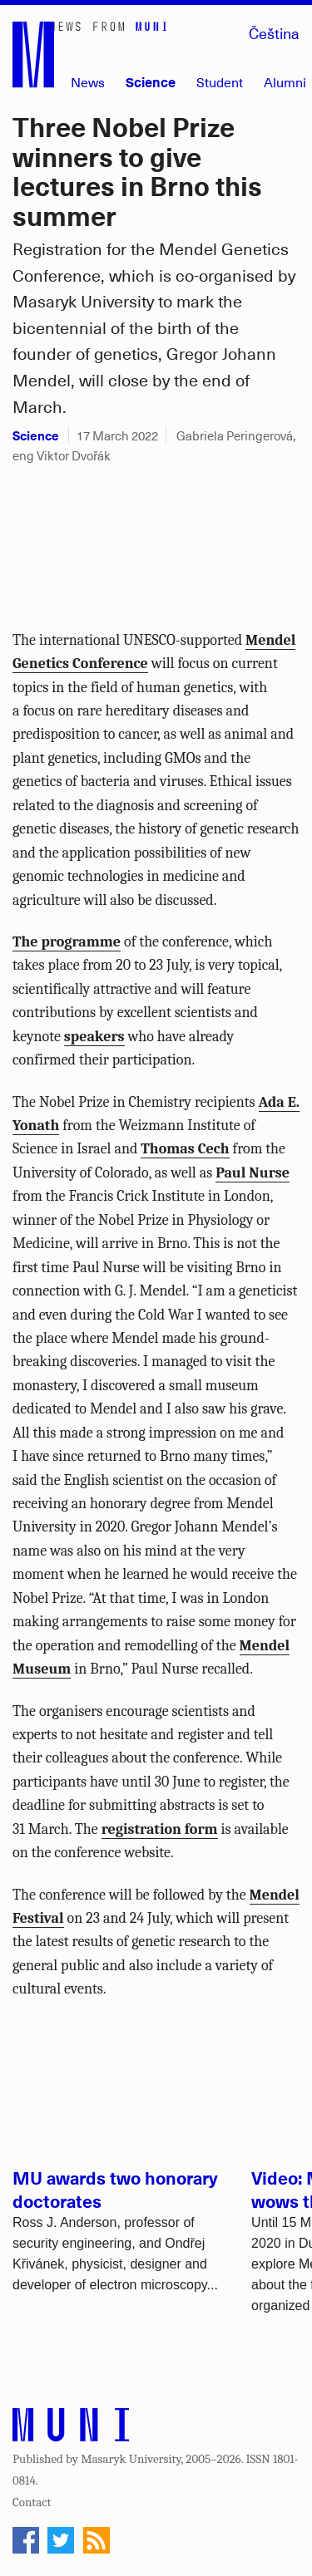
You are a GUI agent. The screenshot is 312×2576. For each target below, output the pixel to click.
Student (219, 82)
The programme (66, 942)
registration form (160, 1829)
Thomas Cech (185, 1149)
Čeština (274, 32)
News (88, 82)
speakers (94, 1036)
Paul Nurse (252, 1173)
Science (151, 81)
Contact (31, 2502)
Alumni (285, 82)
